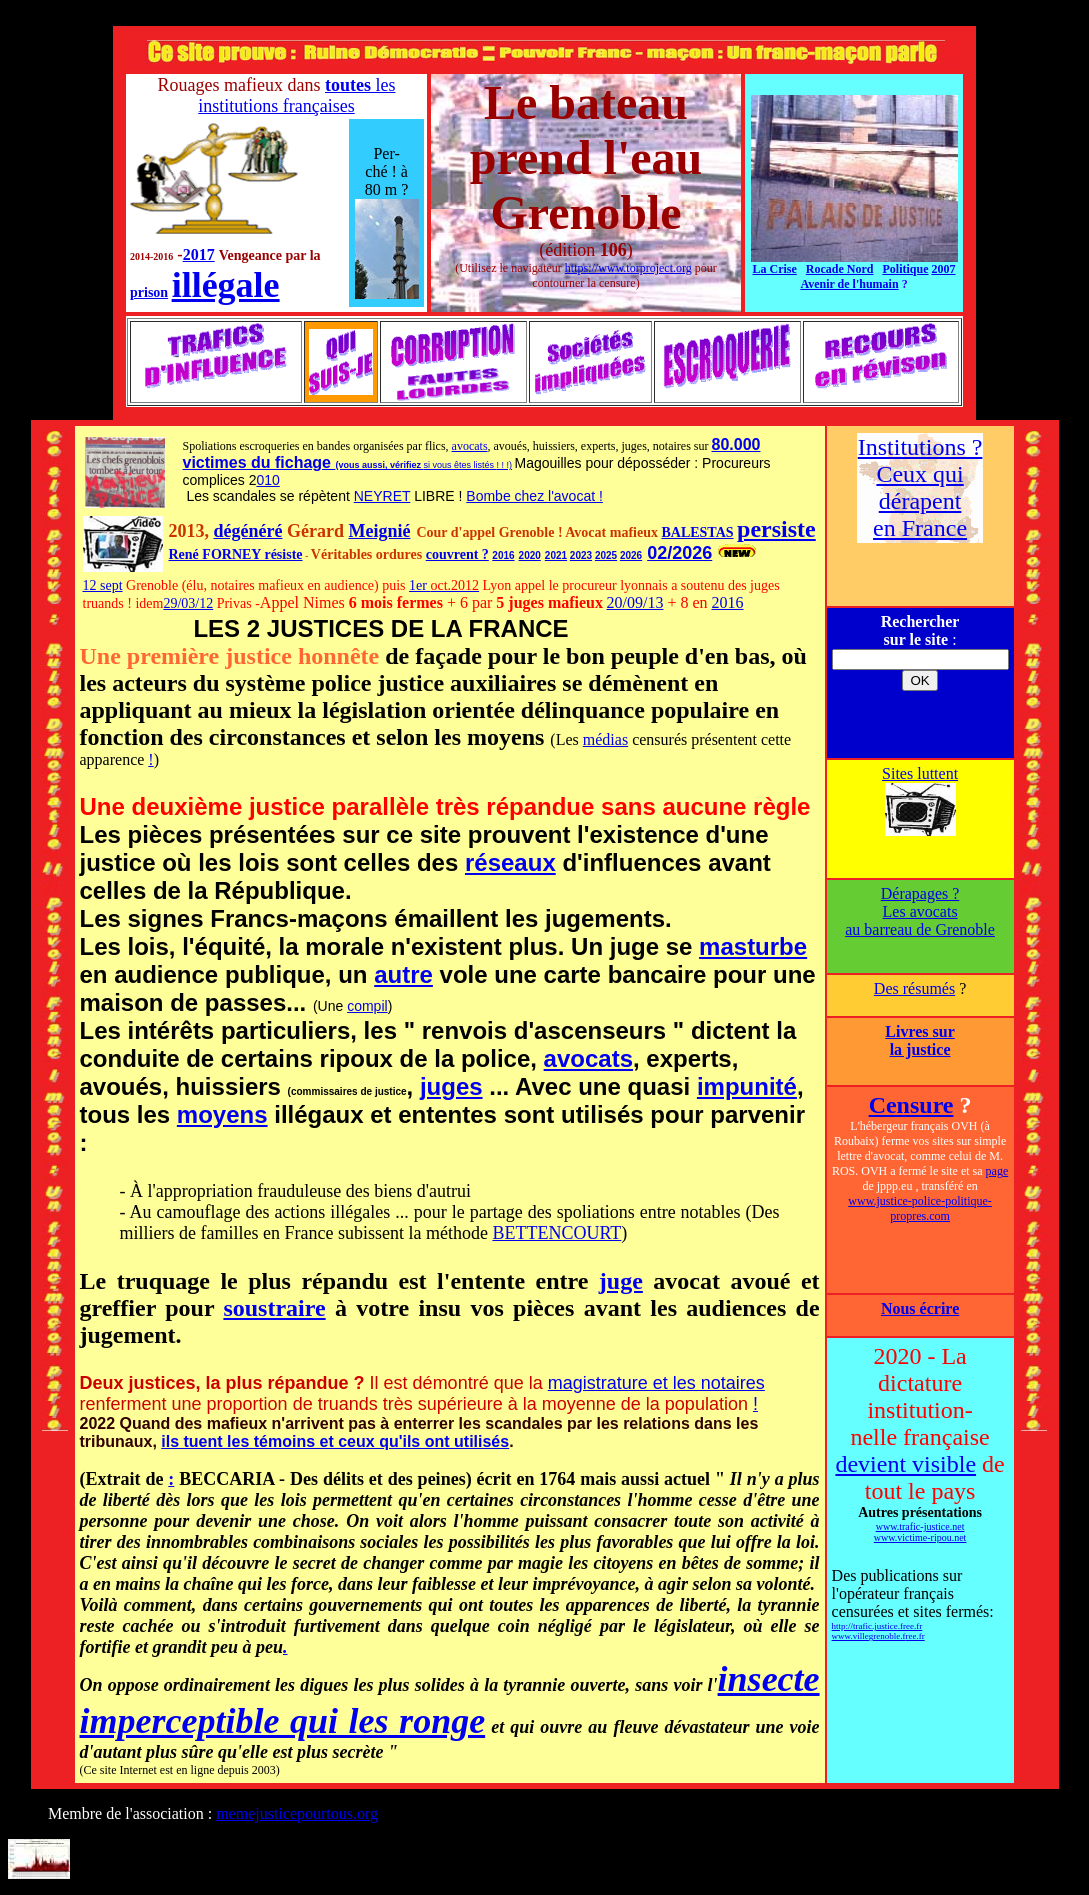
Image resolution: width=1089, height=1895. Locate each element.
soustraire (274, 1308)
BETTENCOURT (556, 1233)
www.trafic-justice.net (920, 1526)
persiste (776, 529)
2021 (556, 555)
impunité (747, 1086)
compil (367, 1006)
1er (419, 585)
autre (403, 974)
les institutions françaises (296, 95)
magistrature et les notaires (656, 1383)
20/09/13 (635, 602)
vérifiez (407, 465)
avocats (470, 446)
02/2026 (679, 553)
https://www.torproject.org (628, 268)
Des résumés (914, 988)
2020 (530, 555)
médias (605, 739)
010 (267, 480)
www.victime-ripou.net (920, 1537)
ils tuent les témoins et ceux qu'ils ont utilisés (335, 1441)
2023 (581, 555)
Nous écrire (920, 1308)
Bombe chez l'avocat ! (534, 496)
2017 (199, 254)
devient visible (905, 1464)
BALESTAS (697, 532)
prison (149, 292)
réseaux (510, 862)
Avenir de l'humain (849, 284)
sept (111, 585)
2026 (631, 555)
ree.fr (914, 1636)
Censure (911, 1105)
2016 (503, 555)
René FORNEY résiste (236, 554)
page (997, 1171)
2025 (606, 555)
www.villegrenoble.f (869, 1636)
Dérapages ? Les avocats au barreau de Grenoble (920, 911)
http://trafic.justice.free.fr (877, 1626)
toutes (348, 85)
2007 (944, 269)
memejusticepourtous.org (297, 1813)
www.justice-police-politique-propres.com (920, 1208)
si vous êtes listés (460, 465)
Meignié (379, 531)
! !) (505, 465)
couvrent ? (457, 554)
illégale (226, 285)
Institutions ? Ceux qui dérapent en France (920, 487)
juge (621, 1281)
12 (92, 585)
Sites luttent (920, 773)
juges (451, 1086)
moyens (222, 1114)
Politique (905, 269)
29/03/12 (188, 603)
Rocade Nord (840, 269)
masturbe (753, 946)
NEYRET (382, 496)
